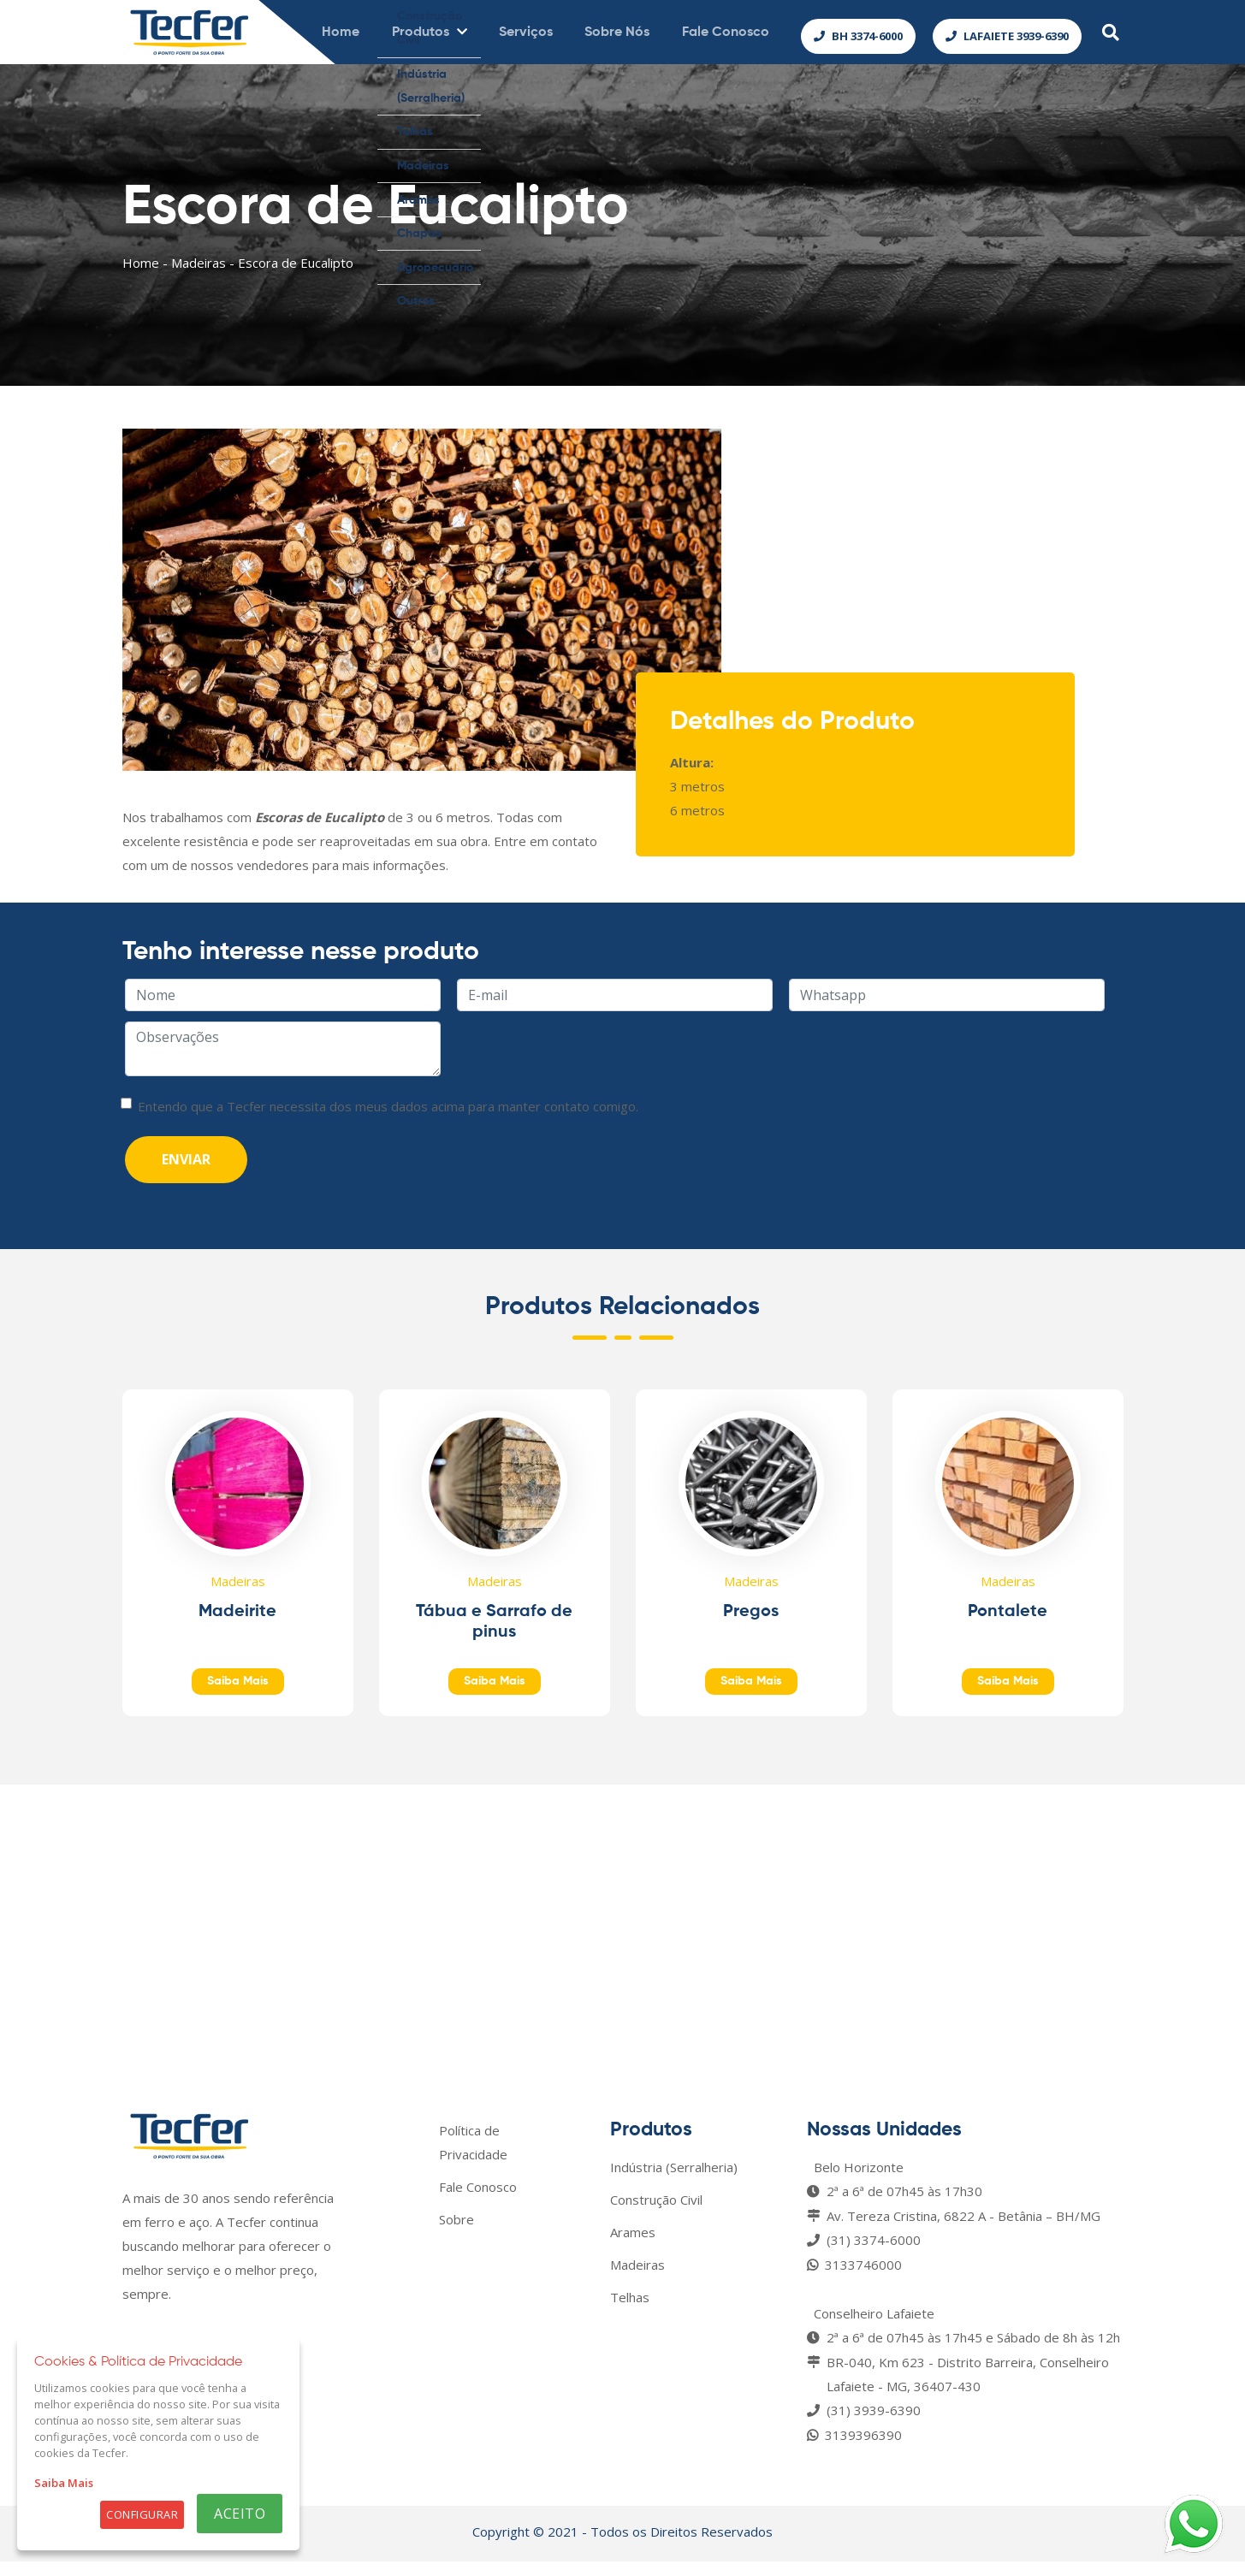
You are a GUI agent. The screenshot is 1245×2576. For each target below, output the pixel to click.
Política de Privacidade (473, 2156)
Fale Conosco (478, 2201)
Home (140, 277)
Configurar (142, 2514)
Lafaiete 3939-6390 (1007, 39)
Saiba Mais (63, 2482)
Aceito (239, 2513)
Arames (632, 2246)
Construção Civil (656, 2214)
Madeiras (198, 277)
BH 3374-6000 (858, 39)
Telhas (629, 2311)
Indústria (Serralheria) (674, 2181)
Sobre (456, 2233)
